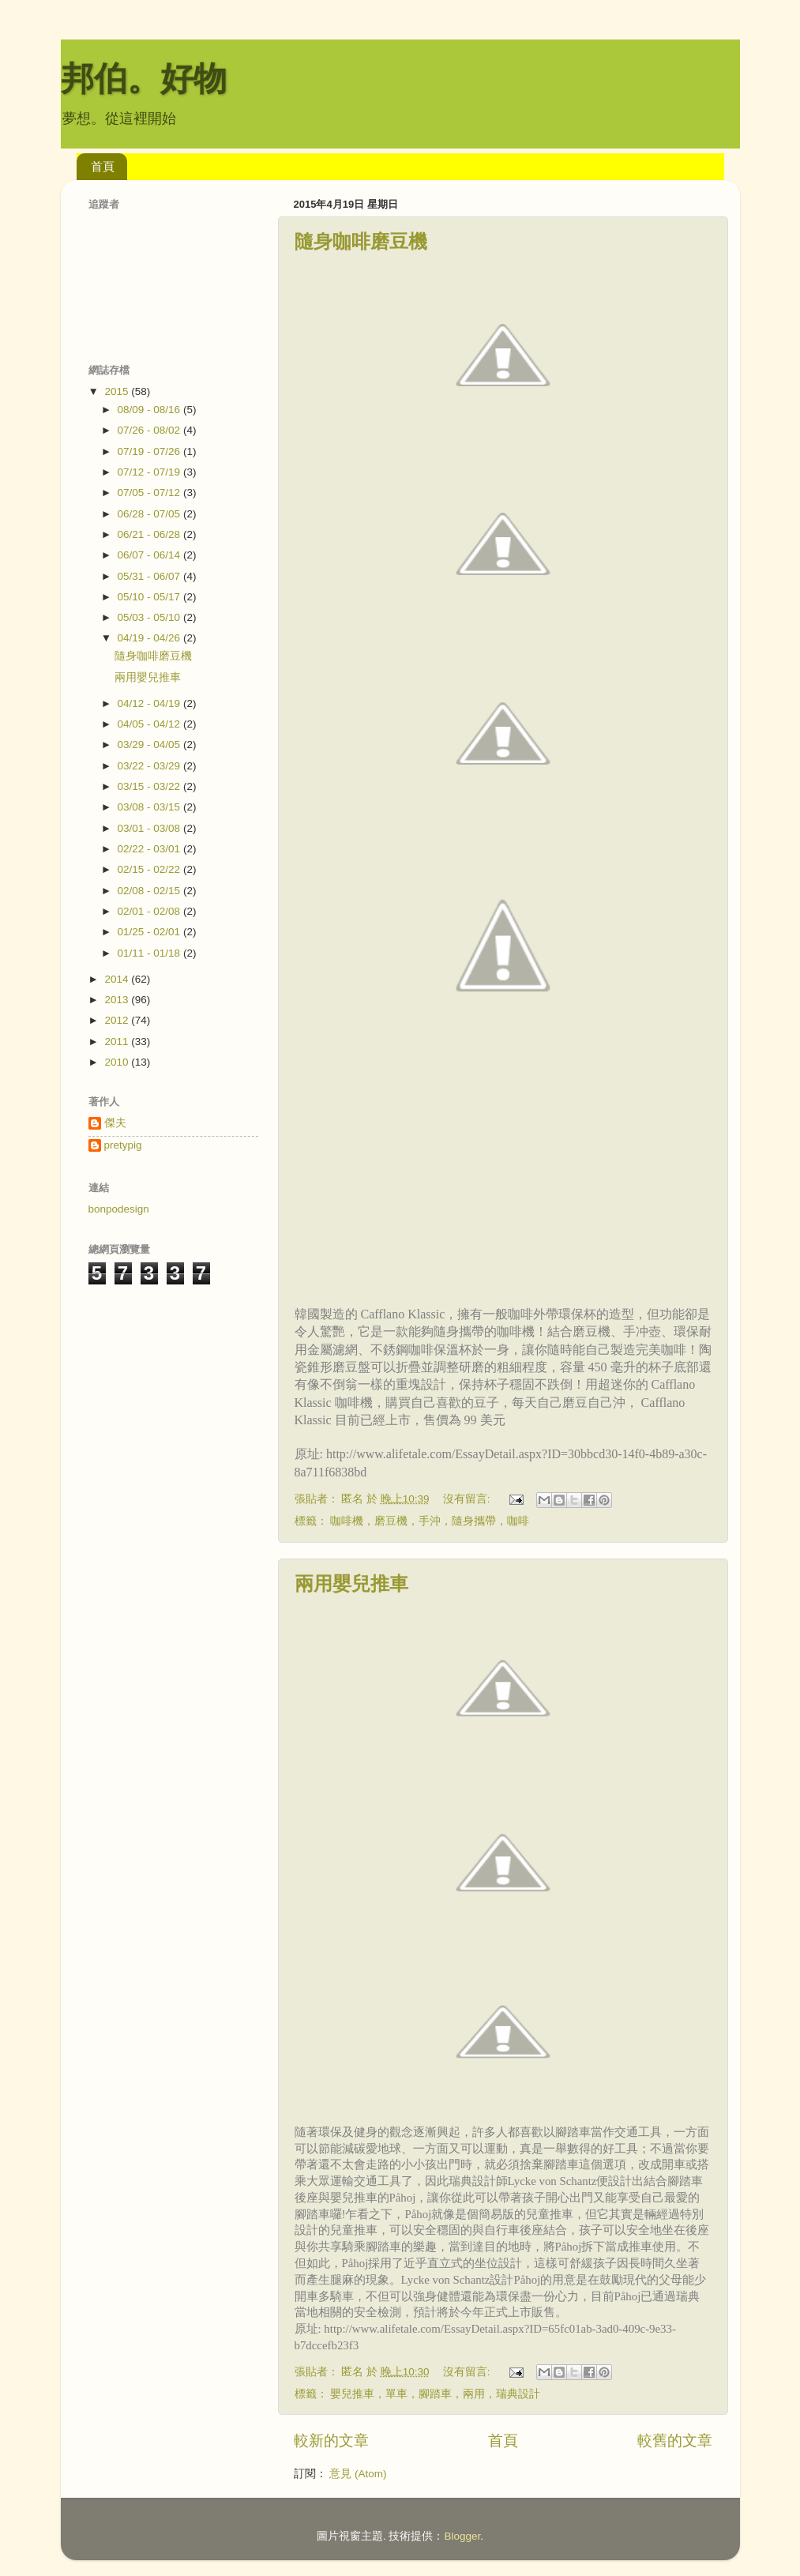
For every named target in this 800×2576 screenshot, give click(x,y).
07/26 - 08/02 (150, 430)
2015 (117, 391)
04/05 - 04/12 (150, 724)
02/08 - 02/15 (150, 891)
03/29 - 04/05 (150, 744)
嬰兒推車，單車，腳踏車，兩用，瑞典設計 (435, 2394)
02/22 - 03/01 (150, 849)
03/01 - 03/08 (150, 828)
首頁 (103, 166)
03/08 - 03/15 (150, 807)
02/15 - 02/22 (150, 869)
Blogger (462, 2536)
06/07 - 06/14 (150, 555)
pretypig (123, 1145)
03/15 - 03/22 (150, 786)
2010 (117, 1062)
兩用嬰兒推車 (351, 1583)
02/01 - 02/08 (150, 911)
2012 (117, 1020)
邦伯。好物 (144, 78)
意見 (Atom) (357, 2474)
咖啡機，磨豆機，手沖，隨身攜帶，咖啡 (429, 1521)
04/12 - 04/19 (150, 703)
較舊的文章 (674, 2440)
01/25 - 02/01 (150, 932)
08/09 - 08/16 (150, 410)
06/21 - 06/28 (150, 534)
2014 (117, 979)
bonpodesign (118, 1209)
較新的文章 (331, 2440)
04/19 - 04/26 (150, 638)
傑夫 (115, 1123)
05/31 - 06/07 (150, 576)
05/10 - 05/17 (150, 597)
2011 (117, 1041)
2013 (117, 1000)
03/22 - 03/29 (150, 766)
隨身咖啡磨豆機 (361, 241)
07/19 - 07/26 (150, 451)
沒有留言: (468, 1499)
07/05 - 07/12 (150, 492)
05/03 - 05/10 (150, 617)
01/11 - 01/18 (150, 953)
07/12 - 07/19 (150, 472)
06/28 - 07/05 (150, 514)
